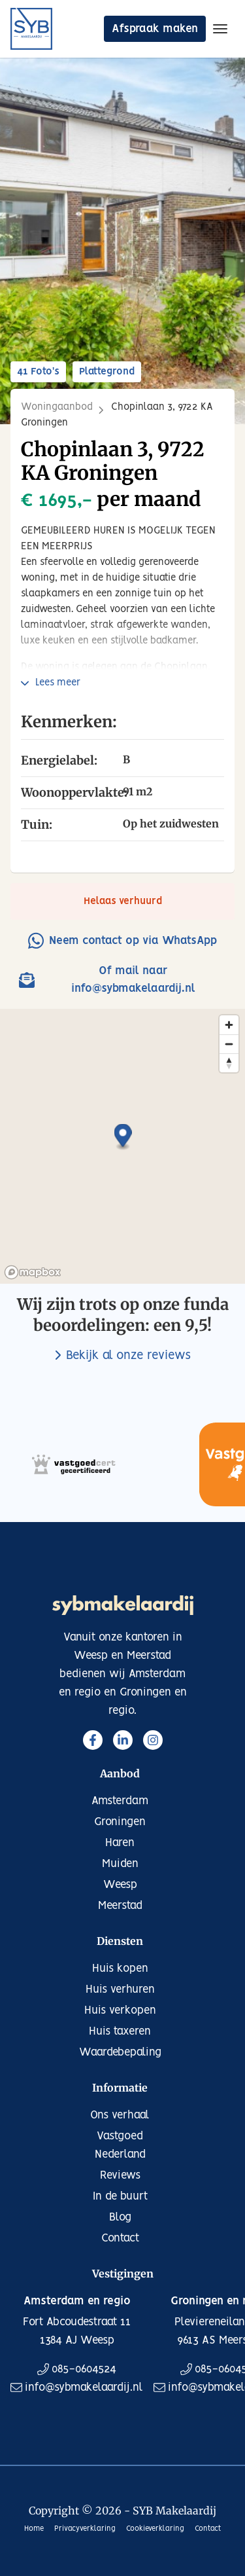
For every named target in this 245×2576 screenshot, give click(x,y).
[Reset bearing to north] (229, 1062)
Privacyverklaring (85, 2529)
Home (34, 2529)
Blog (120, 2217)
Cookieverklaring (155, 2529)
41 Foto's (38, 371)
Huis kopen (120, 1968)
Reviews (120, 2175)
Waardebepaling (120, 2052)
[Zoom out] (229, 1043)
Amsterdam (119, 1801)
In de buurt (120, 2196)
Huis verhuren (120, 1989)
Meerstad (120, 1905)
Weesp (120, 1884)
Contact (120, 2238)
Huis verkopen (120, 2010)
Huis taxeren (120, 2031)
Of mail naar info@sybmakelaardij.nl (107, 980)
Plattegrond (107, 371)
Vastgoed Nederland (120, 2145)
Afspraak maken (155, 29)
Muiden (120, 1864)
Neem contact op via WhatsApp (122, 940)
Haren (120, 1843)
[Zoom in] (229, 1024)
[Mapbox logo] (32, 1272)
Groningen (120, 1822)
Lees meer (57, 682)
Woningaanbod (57, 407)
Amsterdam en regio (77, 2301)
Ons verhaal (120, 2115)
